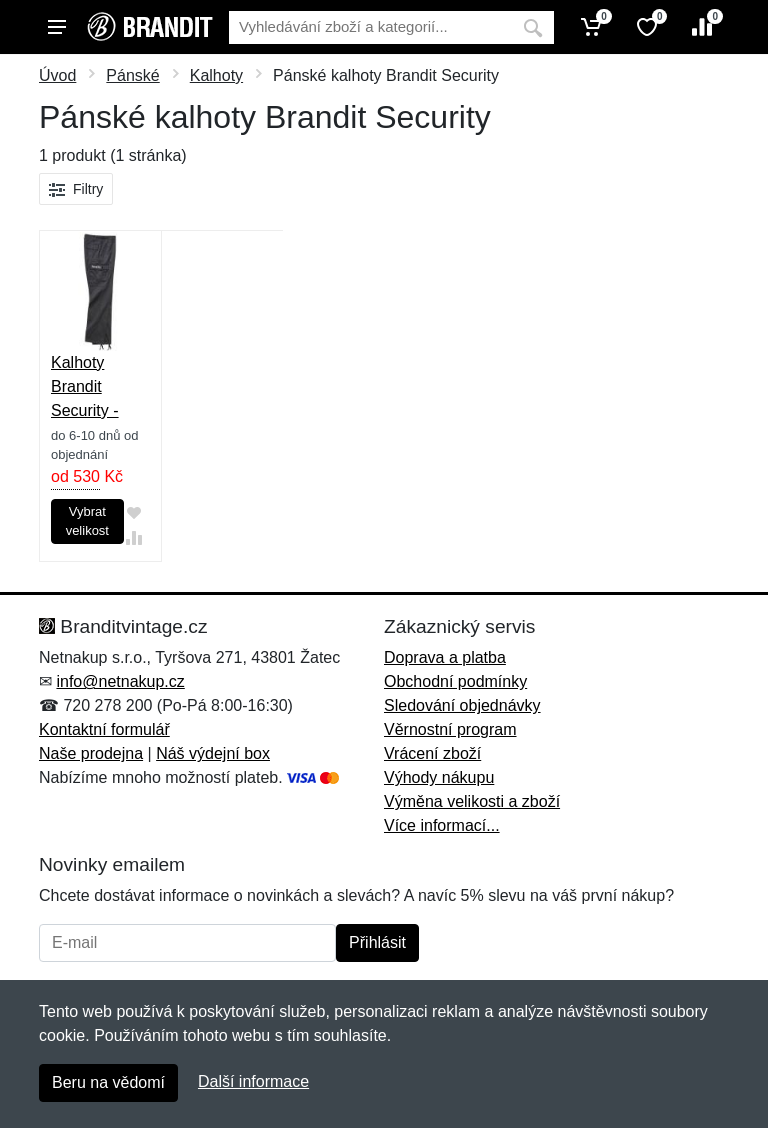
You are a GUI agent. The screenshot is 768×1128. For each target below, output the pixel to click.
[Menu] (57, 27)
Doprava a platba (445, 657)
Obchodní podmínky (455, 681)
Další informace (253, 1081)
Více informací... (442, 825)
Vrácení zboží (432, 753)
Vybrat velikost (87, 521)
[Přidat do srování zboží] (134, 537)
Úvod (57, 75)
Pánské (132, 75)
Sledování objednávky (462, 705)
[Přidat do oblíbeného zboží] (134, 512)
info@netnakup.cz (120, 681)
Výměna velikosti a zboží (472, 801)
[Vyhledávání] (370, 27)
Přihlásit (377, 942)
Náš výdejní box (213, 753)
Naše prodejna (91, 753)
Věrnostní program (450, 729)
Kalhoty (216, 75)
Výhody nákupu (439, 777)
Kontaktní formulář (104, 729)
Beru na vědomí (108, 1082)
